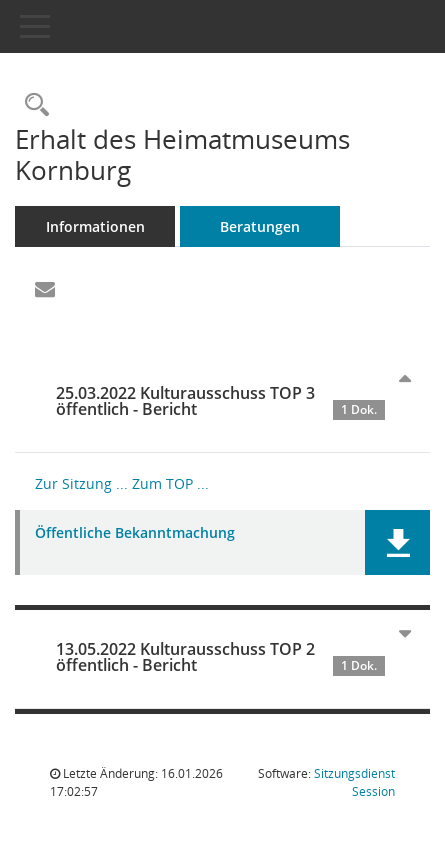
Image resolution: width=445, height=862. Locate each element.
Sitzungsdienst (354, 782)
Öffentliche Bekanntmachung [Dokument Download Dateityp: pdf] (135, 533)
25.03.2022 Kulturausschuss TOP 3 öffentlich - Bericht (220, 401)
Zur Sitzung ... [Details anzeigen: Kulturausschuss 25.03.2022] (81, 483)
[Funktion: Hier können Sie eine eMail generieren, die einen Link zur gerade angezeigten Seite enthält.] (45, 290)
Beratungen (260, 226)
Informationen (95, 226)
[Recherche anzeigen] (32, 105)
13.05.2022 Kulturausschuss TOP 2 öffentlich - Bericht (220, 657)
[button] (397, 542)
